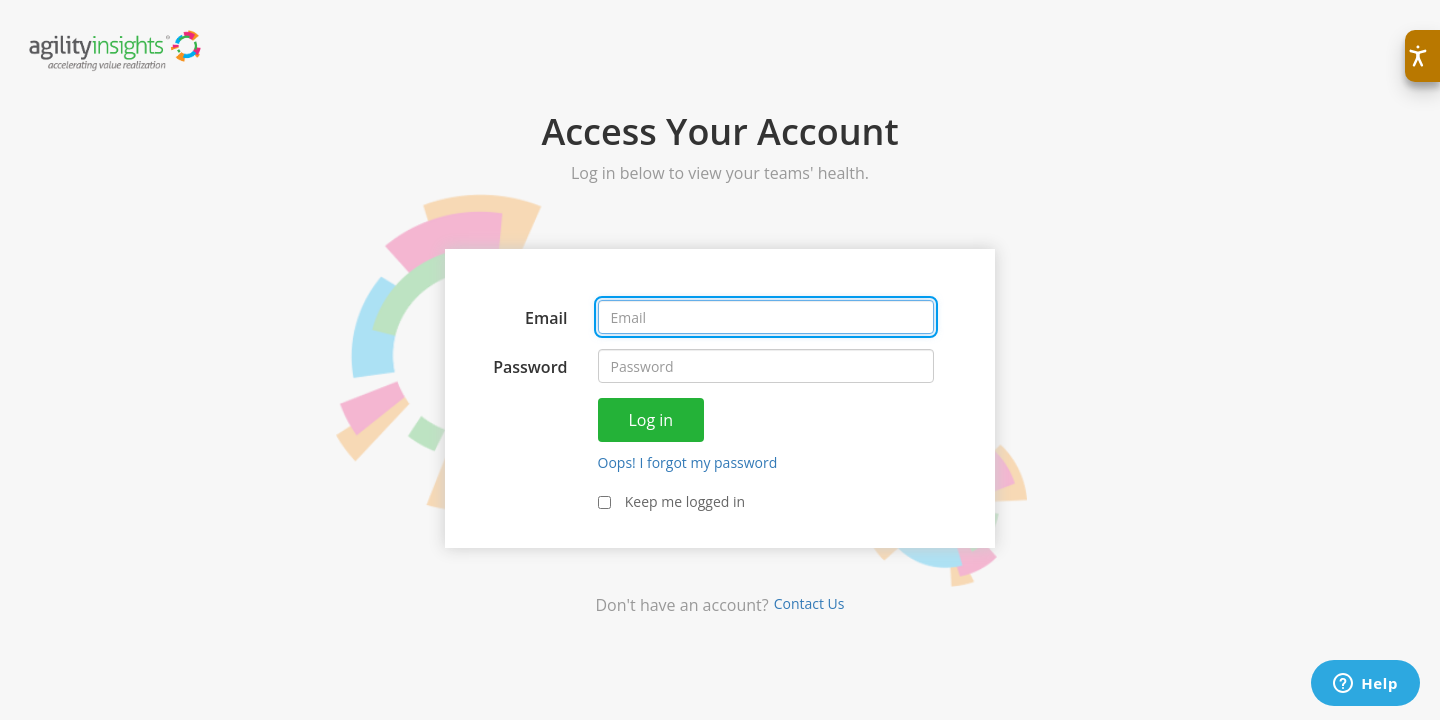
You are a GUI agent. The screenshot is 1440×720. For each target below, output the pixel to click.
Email (546, 318)
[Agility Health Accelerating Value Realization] (116, 49)
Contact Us (809, 603)
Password (530, 367)
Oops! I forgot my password (688, 462)
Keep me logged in (672, 501)
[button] (1422, 56)
